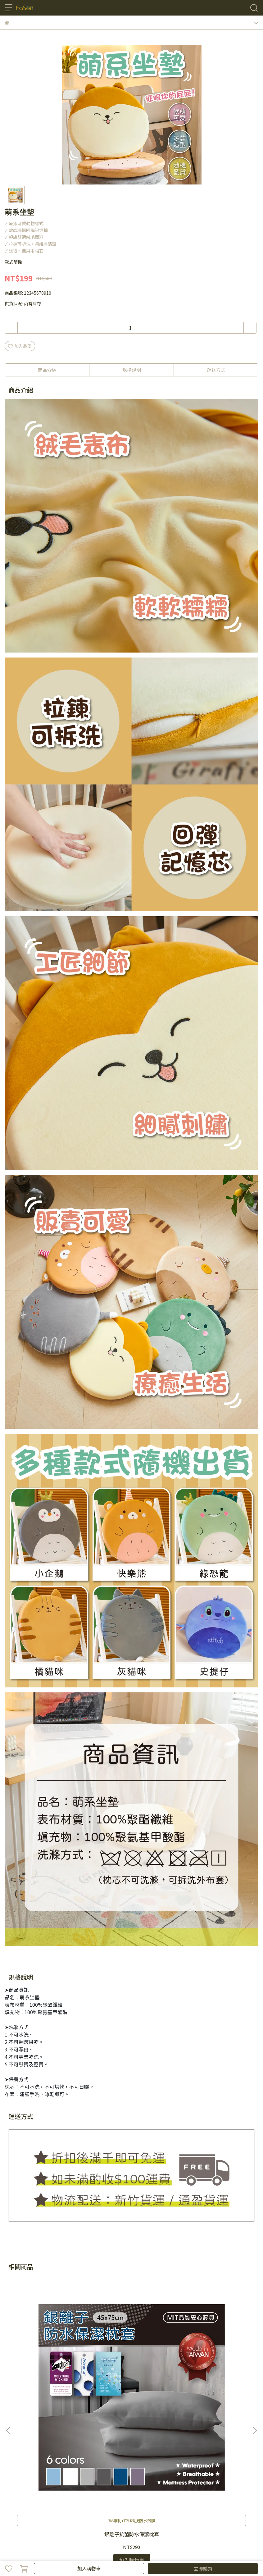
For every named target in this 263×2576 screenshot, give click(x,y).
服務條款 (54, 2498)
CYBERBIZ (126, 2552)
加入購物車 (89, 2568)
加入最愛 (20, 346)
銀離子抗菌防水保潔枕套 (51, 2373)
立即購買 (203, 2568)
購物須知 (13, 2498)
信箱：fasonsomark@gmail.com (38, 2463)
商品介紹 (47, 369)
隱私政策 (34, 2498)
